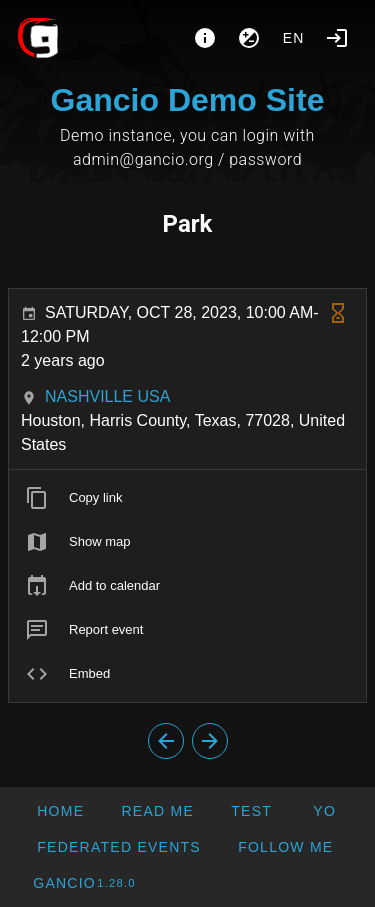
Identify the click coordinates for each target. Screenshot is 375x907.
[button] (118, 847)
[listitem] (187, 498)
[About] (205, 38)
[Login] (337, 38)
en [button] (294, 38)
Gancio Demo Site (188, 100)
